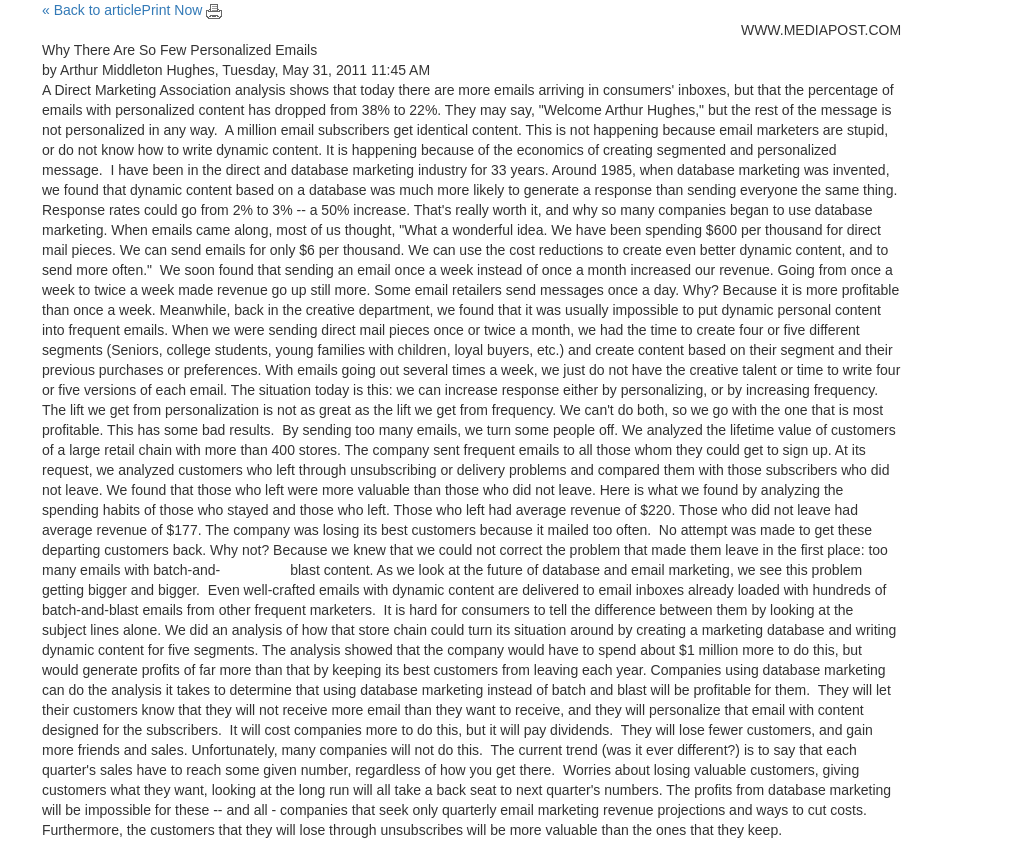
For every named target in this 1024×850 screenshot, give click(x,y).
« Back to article (92, 10)
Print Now (182, 10)
